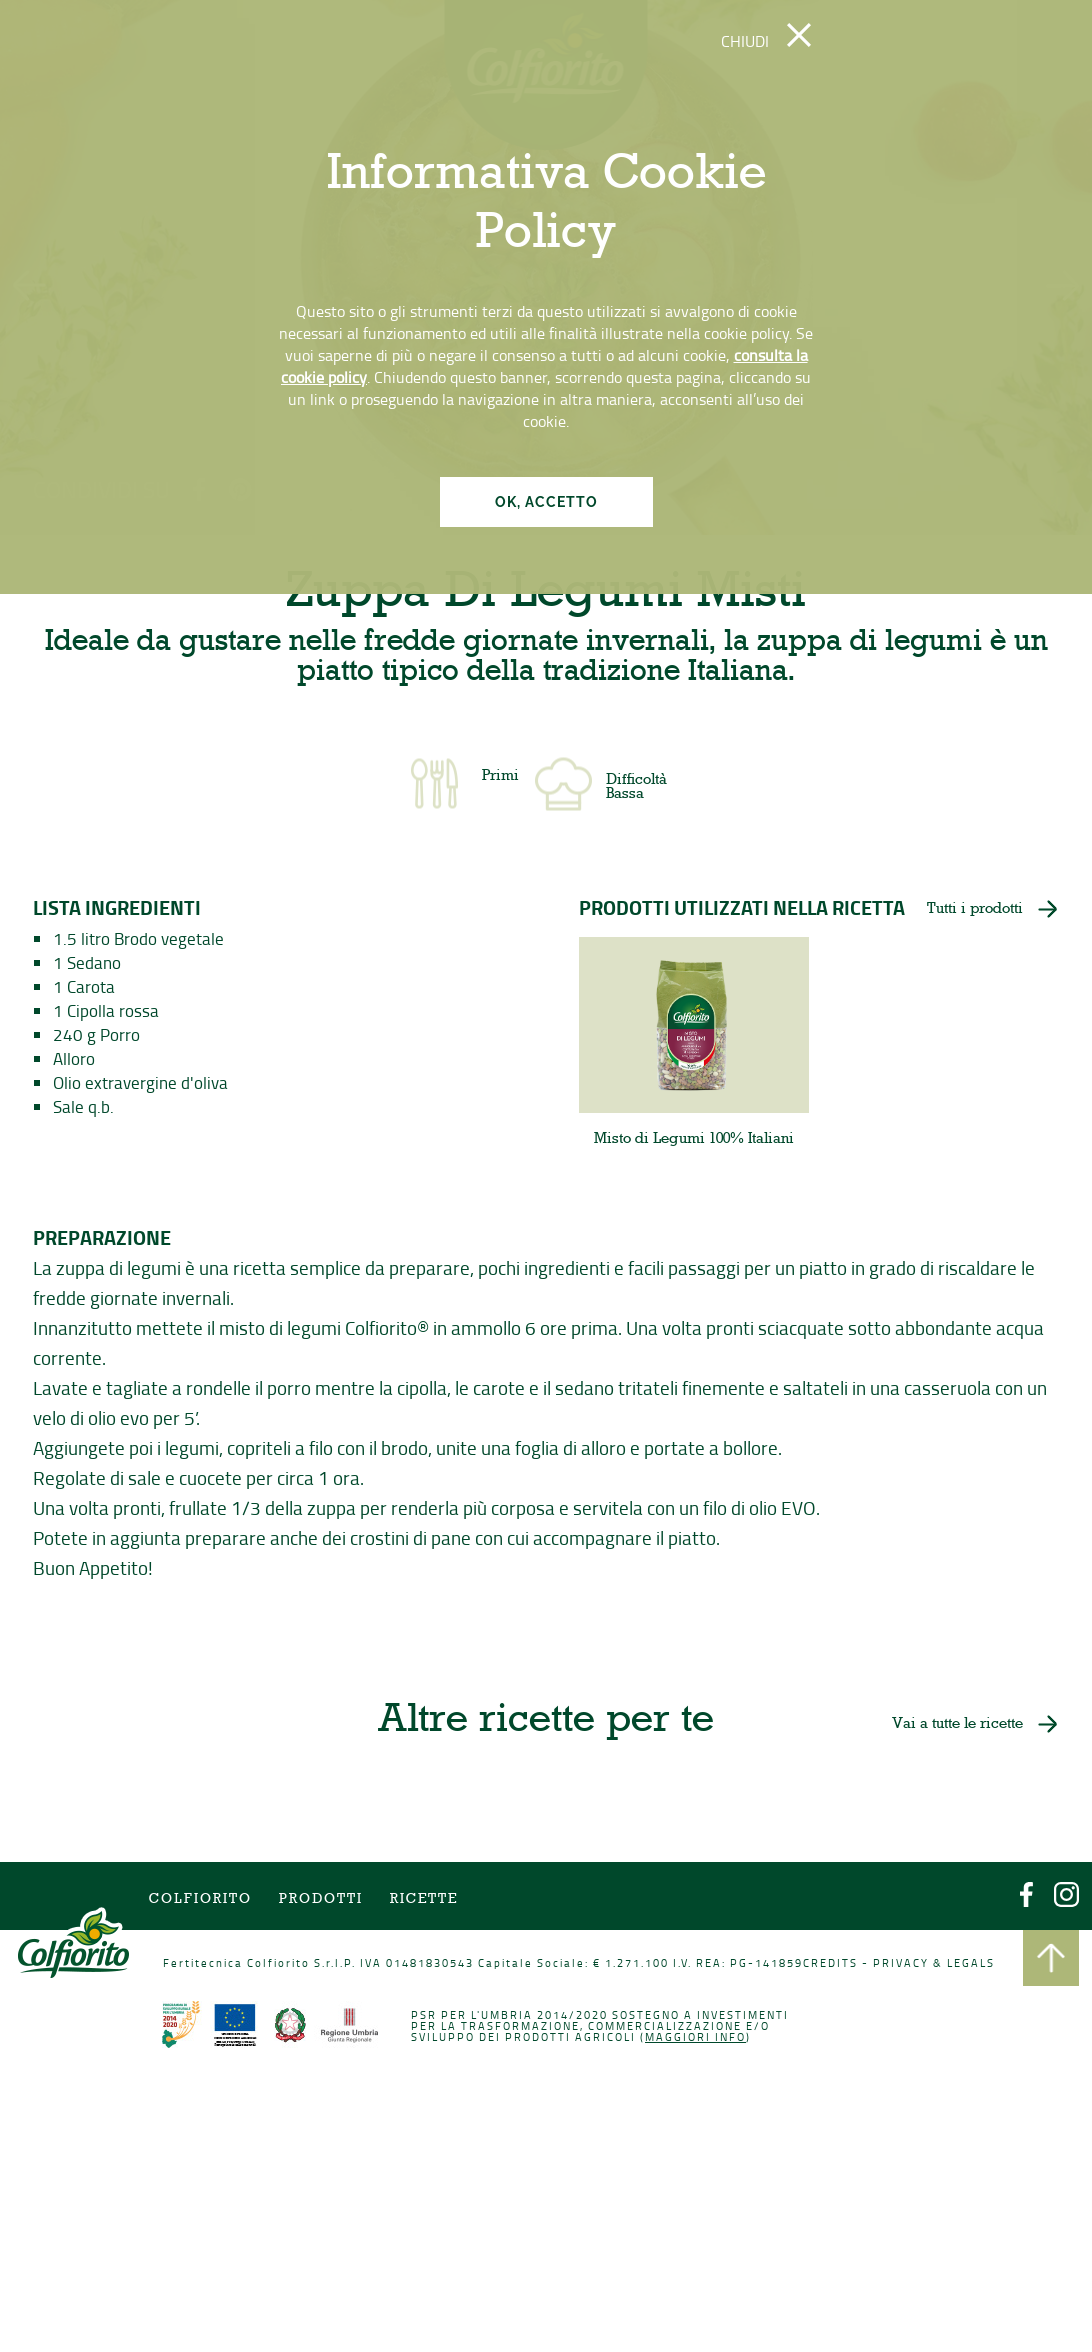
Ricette (424, 1901)
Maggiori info (694, 2038)
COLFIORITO (204, 1901)
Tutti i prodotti (973, 912)
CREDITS (827, 1964)
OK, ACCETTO (546, 502)
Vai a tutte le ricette (953, 1726)
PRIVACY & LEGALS (929, 1964)
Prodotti (323, 1901)
